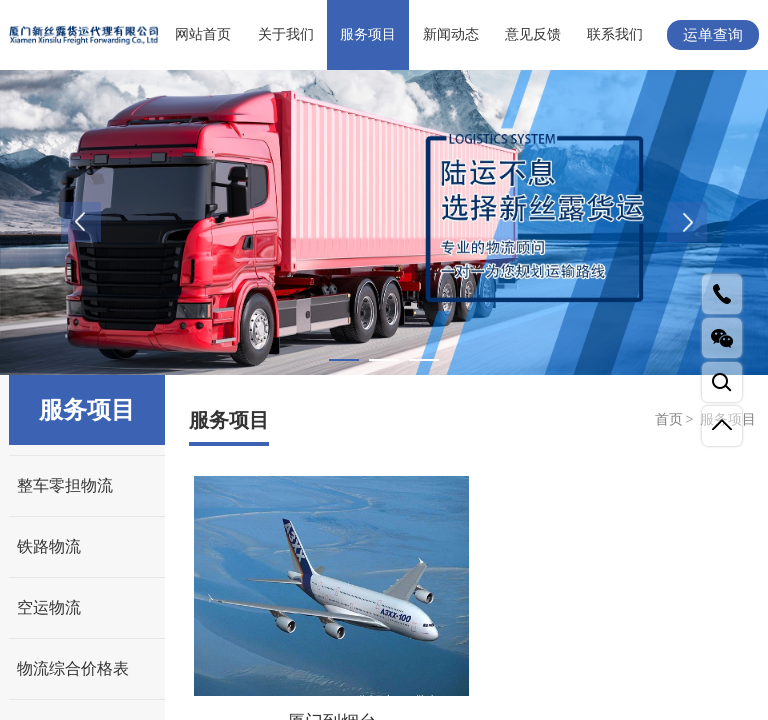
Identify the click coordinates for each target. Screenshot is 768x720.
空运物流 (49, 607)
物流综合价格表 (73, 668)
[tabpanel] (384, 222)
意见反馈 (533, 34)
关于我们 (286, 34)
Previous (81, 222)
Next (687, 222)
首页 (669, 419)
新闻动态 (451, 34)
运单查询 (713, 35)
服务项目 (368, 34)
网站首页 (203, 34)
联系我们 (615, 34)
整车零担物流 (65, 485)
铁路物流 (49, 546)
